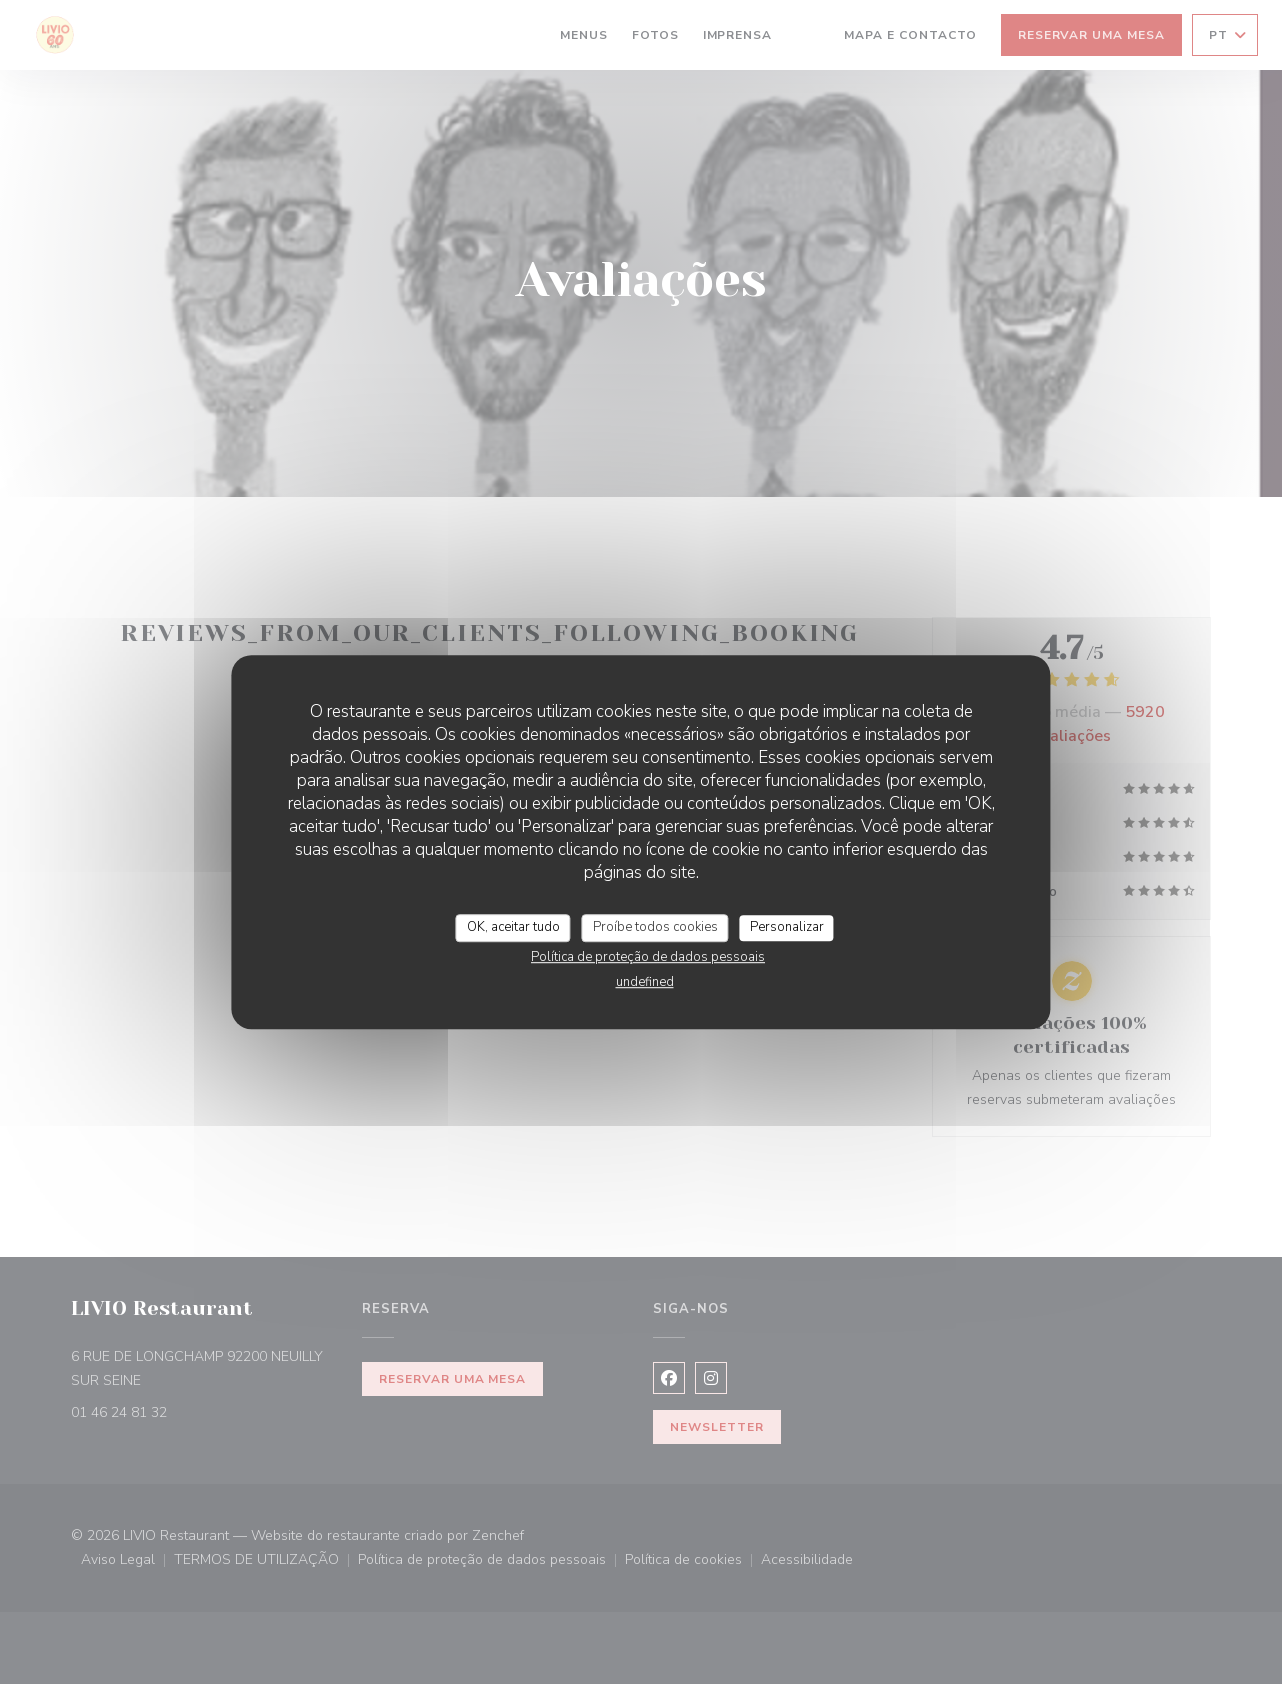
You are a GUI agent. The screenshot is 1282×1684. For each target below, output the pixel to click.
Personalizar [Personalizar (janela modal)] (787, 927)
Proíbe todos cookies (655, 927)
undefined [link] (645, 982)
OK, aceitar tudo (513, 927)
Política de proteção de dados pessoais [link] (648, 957)
